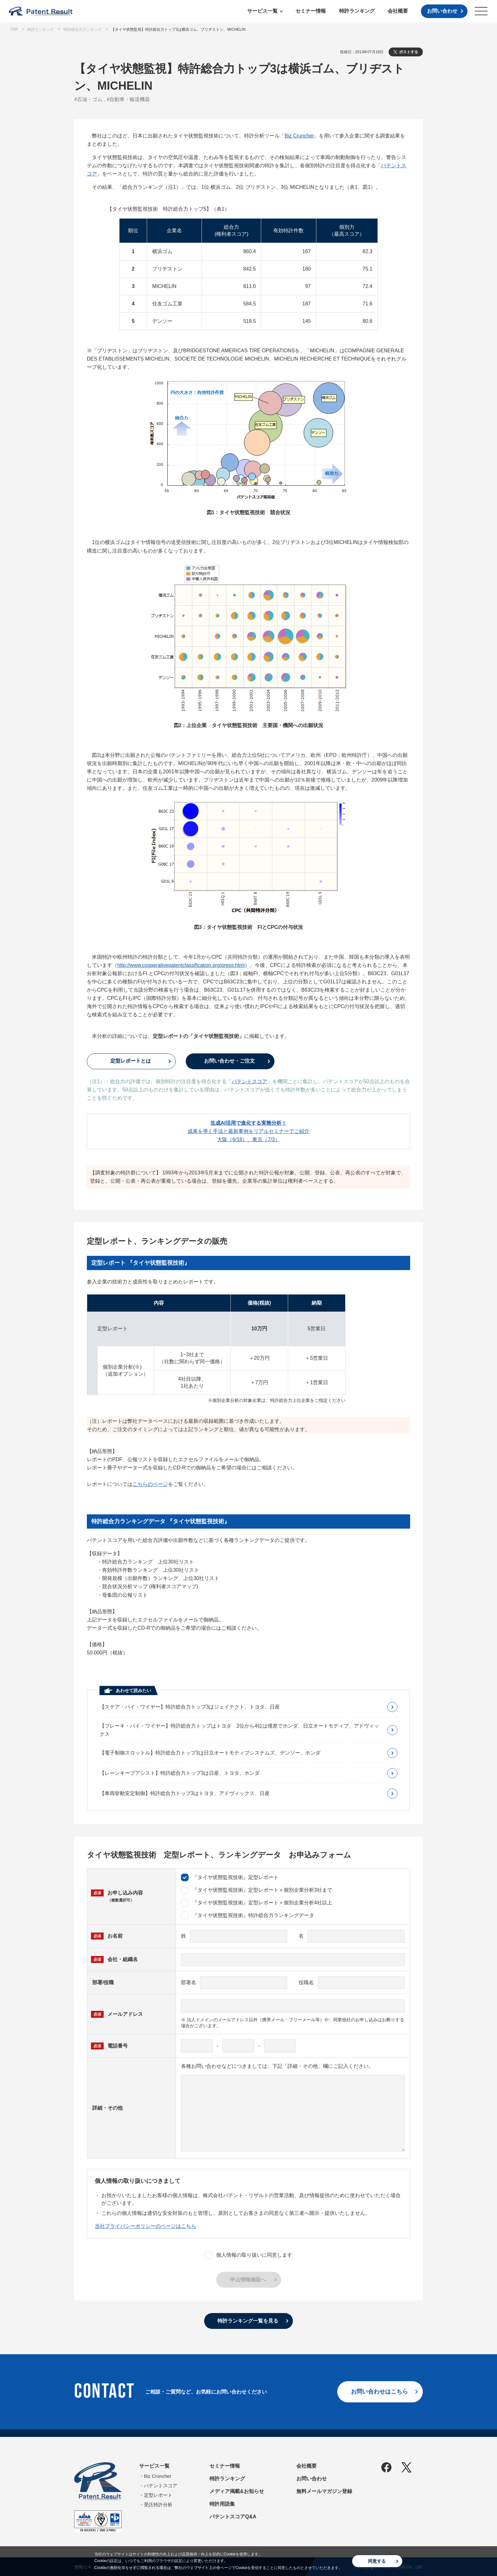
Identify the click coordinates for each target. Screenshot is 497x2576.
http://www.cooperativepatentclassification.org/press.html (181, 965)
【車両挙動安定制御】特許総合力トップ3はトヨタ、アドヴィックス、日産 (185, 1793)
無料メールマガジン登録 (324, 2491)
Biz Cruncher (299, 135)
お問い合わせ (442, 11)
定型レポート (158, 2495)
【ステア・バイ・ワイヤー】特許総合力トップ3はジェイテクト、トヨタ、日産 (190, 1707)
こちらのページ (150, 1484)
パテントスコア (249, 1081)
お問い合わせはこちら (379, 2391)
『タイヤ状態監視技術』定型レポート (230, 1877)
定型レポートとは (130, 1061)
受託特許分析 (158, 2504)
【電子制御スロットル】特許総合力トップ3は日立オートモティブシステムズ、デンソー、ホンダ (210, 1752)
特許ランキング (357, 11)
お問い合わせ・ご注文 (229, 1061)
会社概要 (398, 11)
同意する (377, 2561)
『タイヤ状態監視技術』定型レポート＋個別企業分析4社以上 (256, 1903)
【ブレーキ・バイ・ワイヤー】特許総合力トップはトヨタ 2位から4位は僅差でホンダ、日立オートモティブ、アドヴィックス (239, 1730)
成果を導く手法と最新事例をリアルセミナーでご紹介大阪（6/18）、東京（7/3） (248, 1131)
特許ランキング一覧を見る (247, 2321)
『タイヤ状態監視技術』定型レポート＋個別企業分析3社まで (256, 1890)
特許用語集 (222, 2504)
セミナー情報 (310, 11)
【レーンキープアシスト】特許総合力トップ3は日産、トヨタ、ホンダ (180, 1773)
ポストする (408, 52)
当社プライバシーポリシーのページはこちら (145, 2226)
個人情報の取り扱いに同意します (248, 2255)
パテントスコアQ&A (233, 2516)
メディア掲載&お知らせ (237, 2491)
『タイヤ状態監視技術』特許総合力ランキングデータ (247, 1915)
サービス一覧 (262, 11)
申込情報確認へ (248, 2279)
